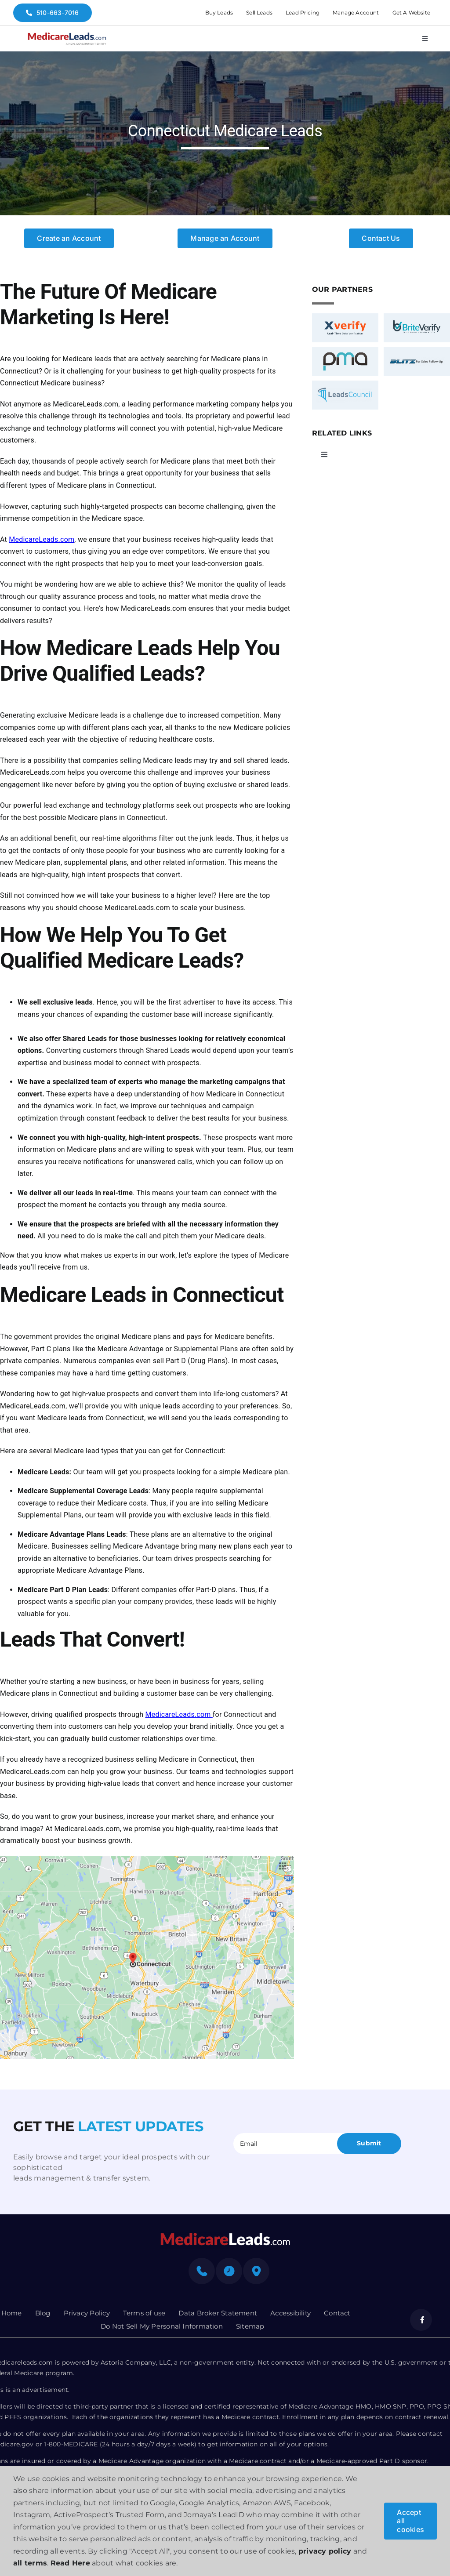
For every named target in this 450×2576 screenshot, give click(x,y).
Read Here (70, 2563)
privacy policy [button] (324, 2551)
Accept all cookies (410, 2520)
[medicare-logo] (66, 35)
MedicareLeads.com (41, 539)
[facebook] (421, 2320)
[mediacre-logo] (225, 2235)
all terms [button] (30, 2563)
